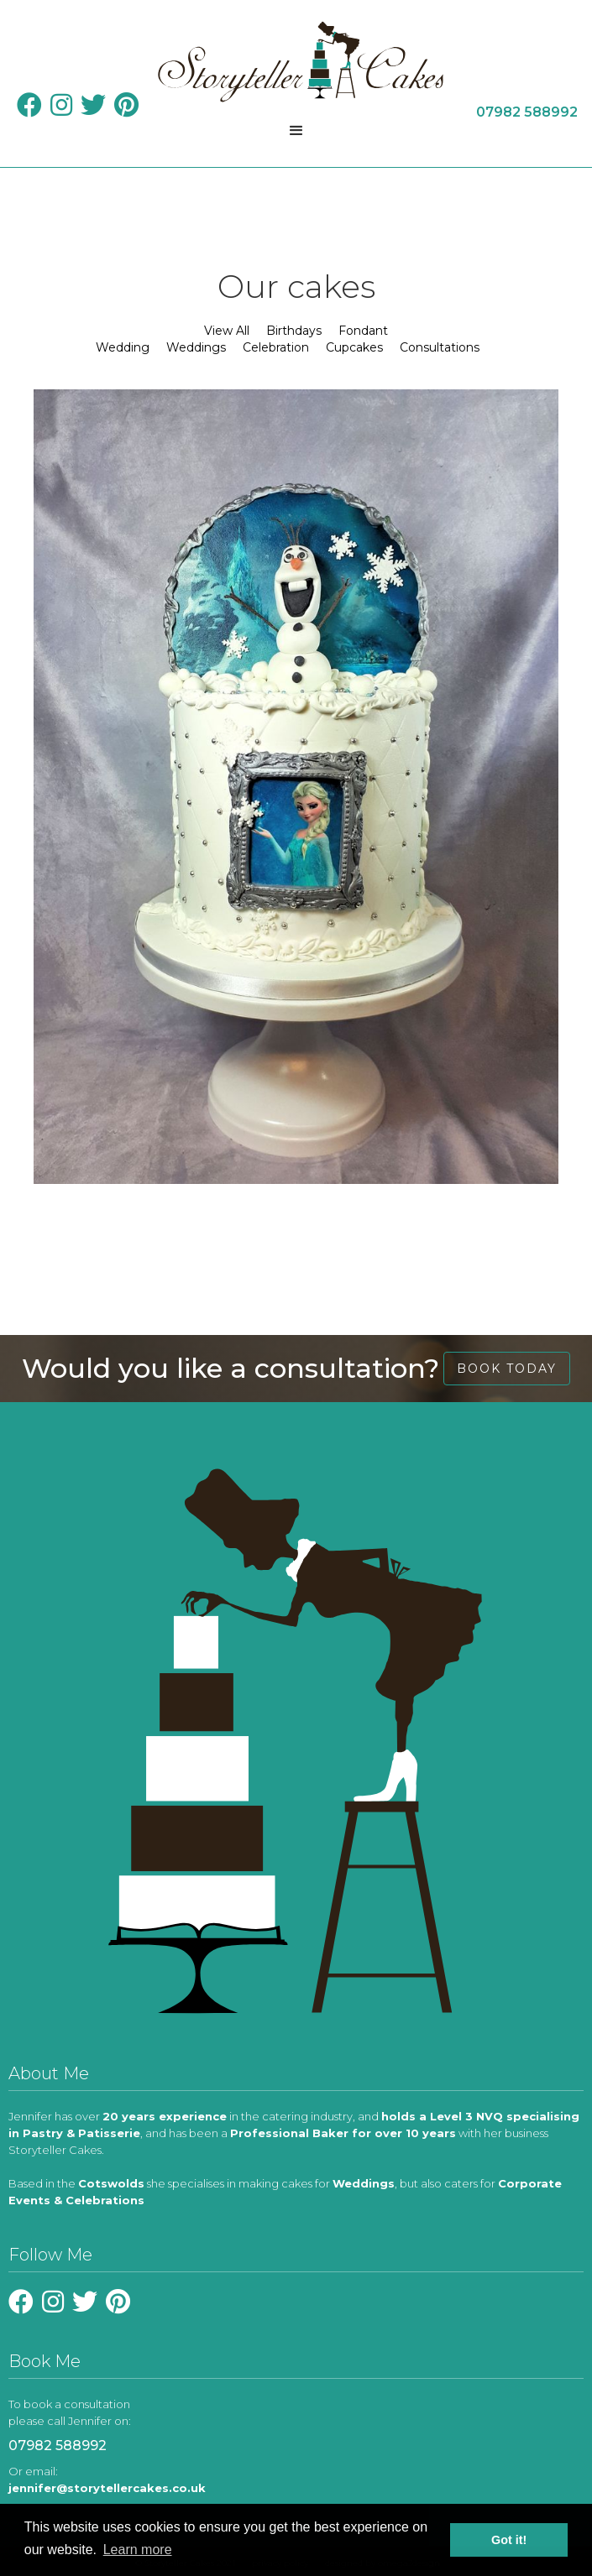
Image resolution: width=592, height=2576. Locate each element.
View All (226, 330)
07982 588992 (57, 2445)
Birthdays (294, 330)
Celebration (276, 347)
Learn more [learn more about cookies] (137, 2549)
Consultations (439, 347)
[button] (296, 131)
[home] (296, 62)
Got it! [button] (509, 2540)
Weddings (196, 347)
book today (507, 1368)
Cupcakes (354, 347)
